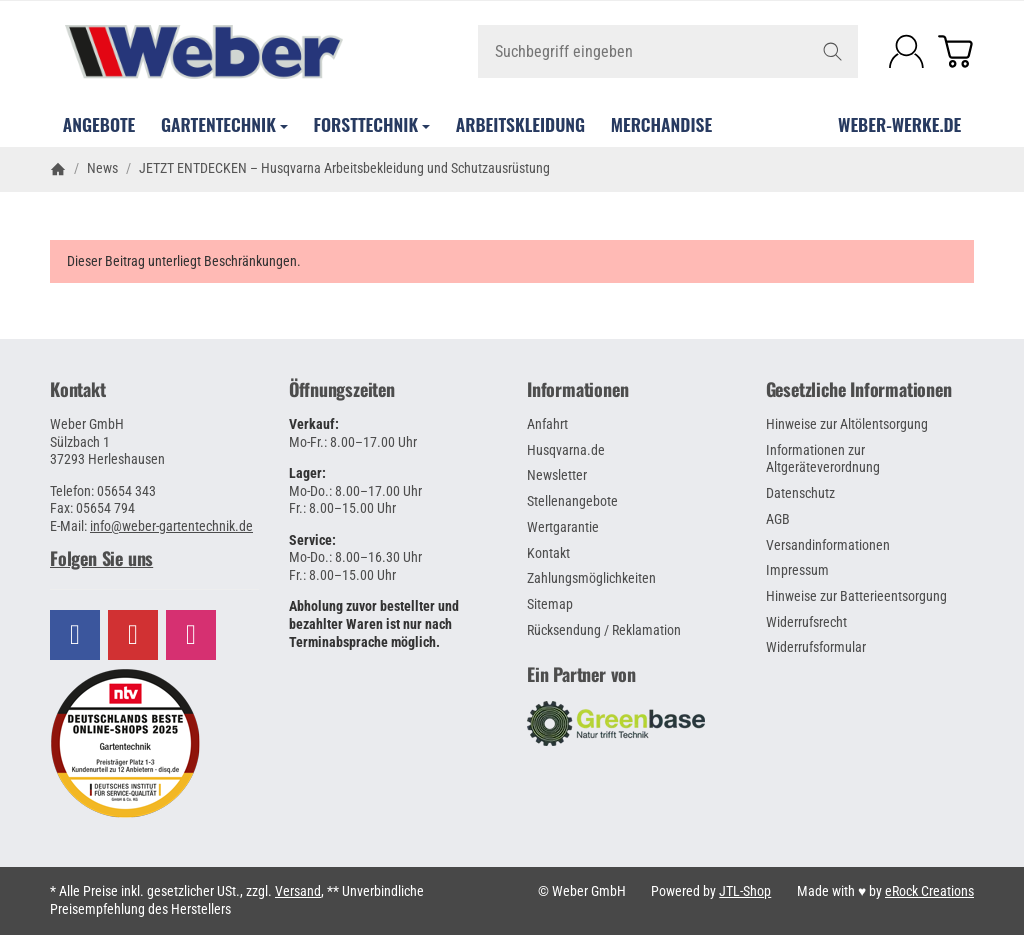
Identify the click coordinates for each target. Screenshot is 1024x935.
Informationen (577, 390)
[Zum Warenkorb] (955, 51)
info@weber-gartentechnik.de (171, 526)
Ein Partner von (581, 675)
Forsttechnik (372, 124)
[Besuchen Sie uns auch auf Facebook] (75, 635)
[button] (154, 559)
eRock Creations (929, 891)
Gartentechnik (224, 124)
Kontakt (78, 390)
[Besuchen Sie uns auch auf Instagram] (191, 635)
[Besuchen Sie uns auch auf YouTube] (133, 635)
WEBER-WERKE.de (899, 124)
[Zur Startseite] (203, 52)
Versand (298, 891)
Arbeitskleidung (520, 124)
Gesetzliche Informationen (859, 390)
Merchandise (661, 124)
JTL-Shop (745, 891)
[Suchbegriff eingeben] (668, 51)
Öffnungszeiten (342, 390)
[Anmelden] (906, 51)
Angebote (99, 124)
